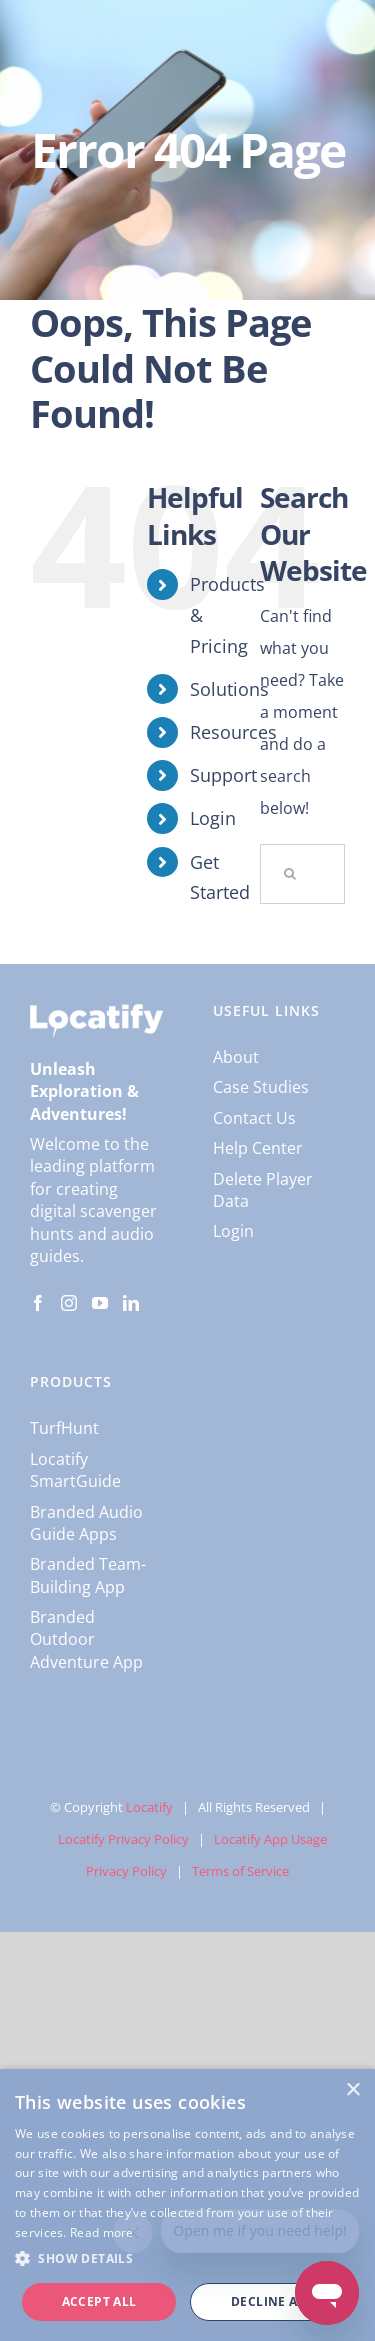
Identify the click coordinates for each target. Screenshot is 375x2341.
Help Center (258, 1148)
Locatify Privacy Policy (123, 1839)
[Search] (290, 874)
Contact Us (254, 1118)
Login (213, 818)
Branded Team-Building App (88, 1575)
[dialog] (187, 2205)
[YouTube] (100, 1303)
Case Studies (261, 1087)
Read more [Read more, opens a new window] (102, 2232)
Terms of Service (240, 1871)
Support (223, 775)
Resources (233, 732)
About (236, 1057)
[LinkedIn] (131, 1303)
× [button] (352, 2090)
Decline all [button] (271, 2301)
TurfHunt (64, 1428)
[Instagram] (69, 1303)
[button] (187, 2259)
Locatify (149, 1807)
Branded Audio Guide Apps (86, 1523)
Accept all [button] (99, 2301)
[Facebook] (38, 1303)
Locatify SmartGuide (75, 1470)
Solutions (229, 689)
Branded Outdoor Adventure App (86, 1639)
